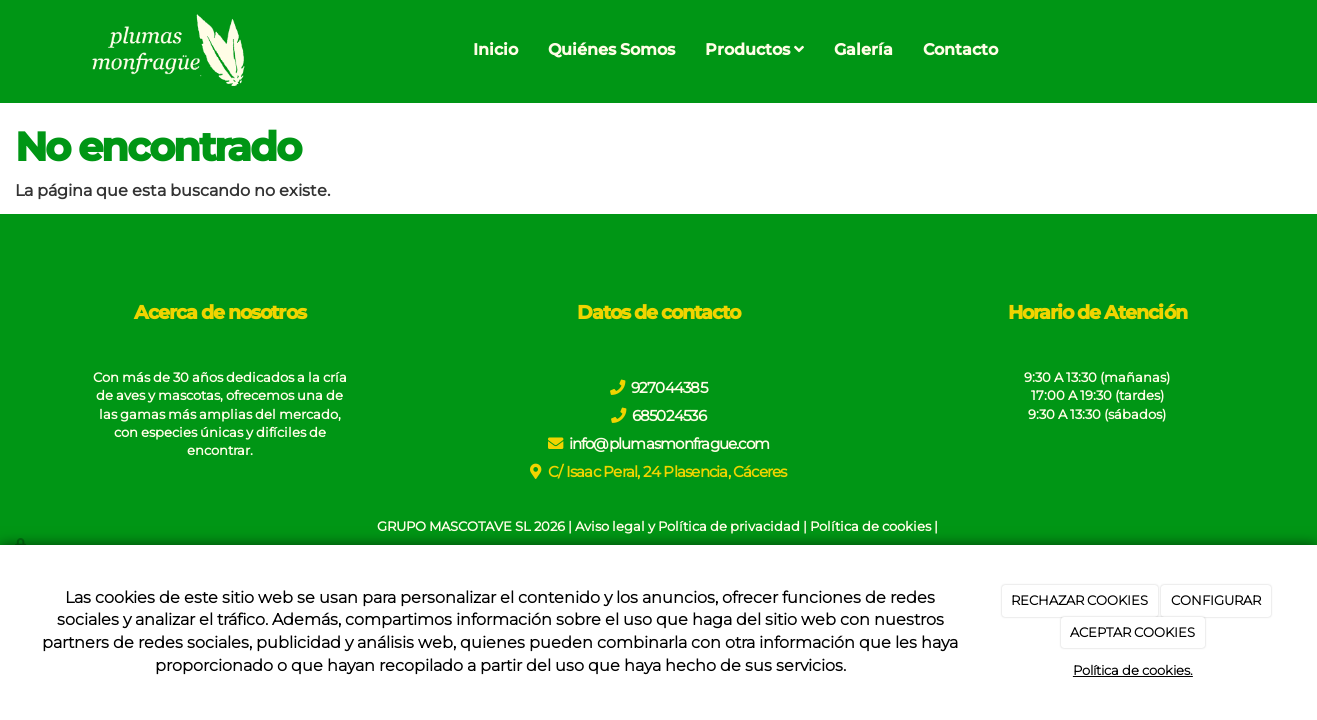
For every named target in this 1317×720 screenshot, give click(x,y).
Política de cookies (870, 526)
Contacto (960, 49)
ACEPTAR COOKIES (1132, 632)
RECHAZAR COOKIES (1079, 600)
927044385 (669, 387)
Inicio (495, 49)
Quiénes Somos (611, 49)
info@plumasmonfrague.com (669, 443)
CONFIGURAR (1216, 600)
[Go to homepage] (166, 50)
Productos (754, 49)
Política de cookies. (1133, 670)
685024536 (669, 415)
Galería (863, 49)
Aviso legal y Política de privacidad (687, 526)
